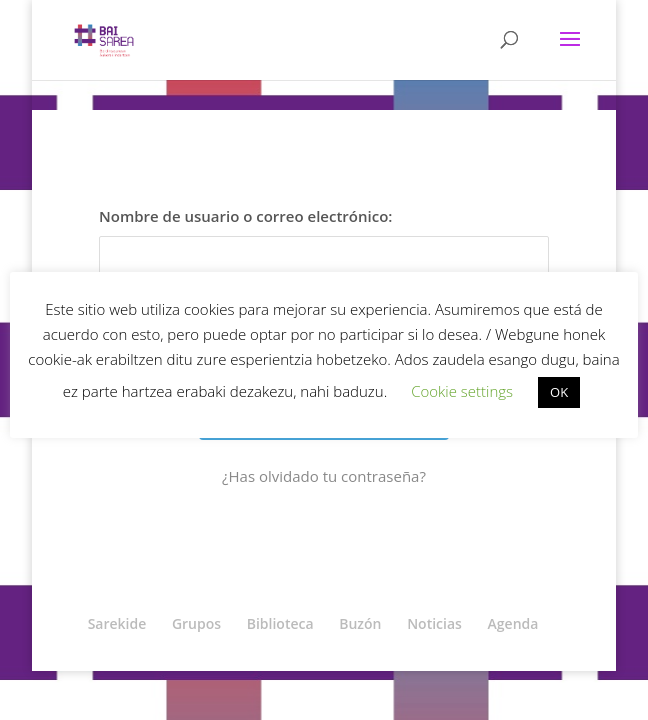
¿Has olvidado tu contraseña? (324, 476)
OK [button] (559, 392)
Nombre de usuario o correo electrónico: (245, 216)
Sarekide (117, 623)
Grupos (196, 623)
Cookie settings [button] (462, 391)
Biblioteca (280, 623)
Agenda (513, 623)
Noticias (434, 623)
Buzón (360, 623)
